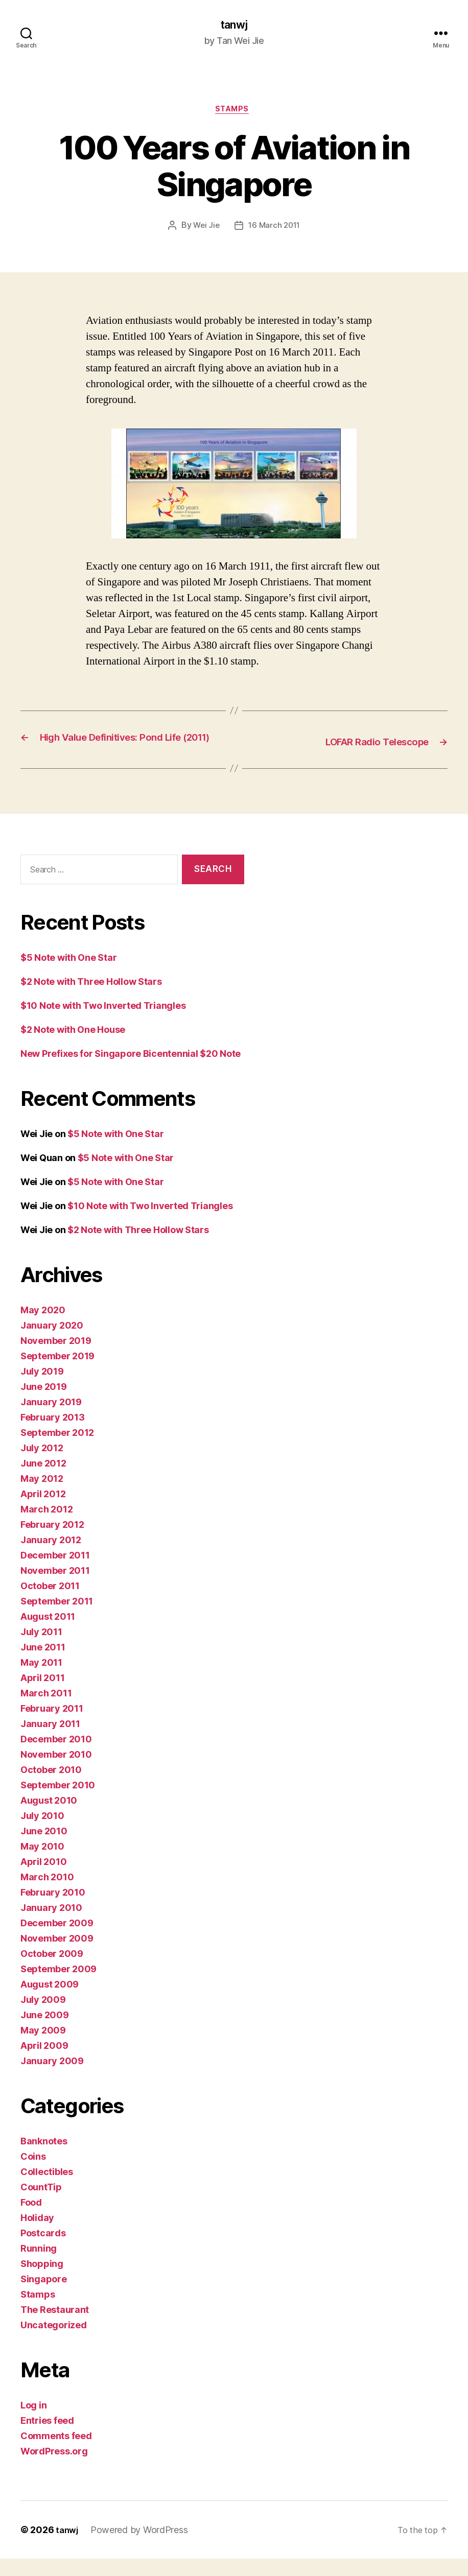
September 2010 (57, 1802)
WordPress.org (54, 2468)
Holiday (37, 2235)
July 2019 (42, 1388)
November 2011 (55, 1587)
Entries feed (47, 2437)
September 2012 (57, 1450)
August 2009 (49, 2001)
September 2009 (58, 1986)
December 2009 (56, 1940)
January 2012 (50, 1557)
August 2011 (47, 1633)
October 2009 (51, 1971)
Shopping (41, 2281)
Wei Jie (205, 229)
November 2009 (56, 1955)
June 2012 (43, 1480)
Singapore (43, 2296)
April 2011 (42, 1695)
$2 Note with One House (72, 1047)
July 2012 (41, 1465)
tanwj (234, 25)
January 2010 (51, 1925)
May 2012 (41, 1496)
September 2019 (57, 1373)
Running (38, 2265)
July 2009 (43, 2017)
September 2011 (56, 1618)
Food (31, 2219)
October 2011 (50, 1603)
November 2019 (55, 1358)
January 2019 (51, 1419)
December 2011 (55, 1572)
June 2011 (42, 1664)
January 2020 (51, 1342)
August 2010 (48, 1817)
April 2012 (42, 1511)
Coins (33, 2173)
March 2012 (46, 1526)
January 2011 (50, 1741)
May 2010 (42, 1863)
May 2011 (41, 1679)
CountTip (41, 2204)
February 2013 (52, 1434)
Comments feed (56, 2453)
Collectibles (46, 2189)
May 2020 (42, 1327)
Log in (33, 2422)
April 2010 (43, 1879)
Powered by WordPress (141, 2547)
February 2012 (52, 1542)
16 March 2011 (275, 229)
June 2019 (43, 1404)
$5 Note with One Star (68, 975)
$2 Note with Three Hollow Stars (91, 999)
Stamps (233, 112)
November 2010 (56, 1771)
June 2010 (43, 1848)
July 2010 (42, 1833)
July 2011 (41, 1649)
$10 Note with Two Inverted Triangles (102, 1023)
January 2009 (52, 2078)
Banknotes (43, 2158)
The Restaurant (54, 2327)
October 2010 (51, 1787)
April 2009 (44, 2063)
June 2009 (44, 2032)
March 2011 (46, 1710)
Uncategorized (53, 2342)
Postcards (43, 2250)
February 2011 (51, 1725)
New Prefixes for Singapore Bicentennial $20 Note (130, 1071)
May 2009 (43, 2047)
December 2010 (56, 1756)
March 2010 (47, 1894)
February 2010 (52, 1909)
